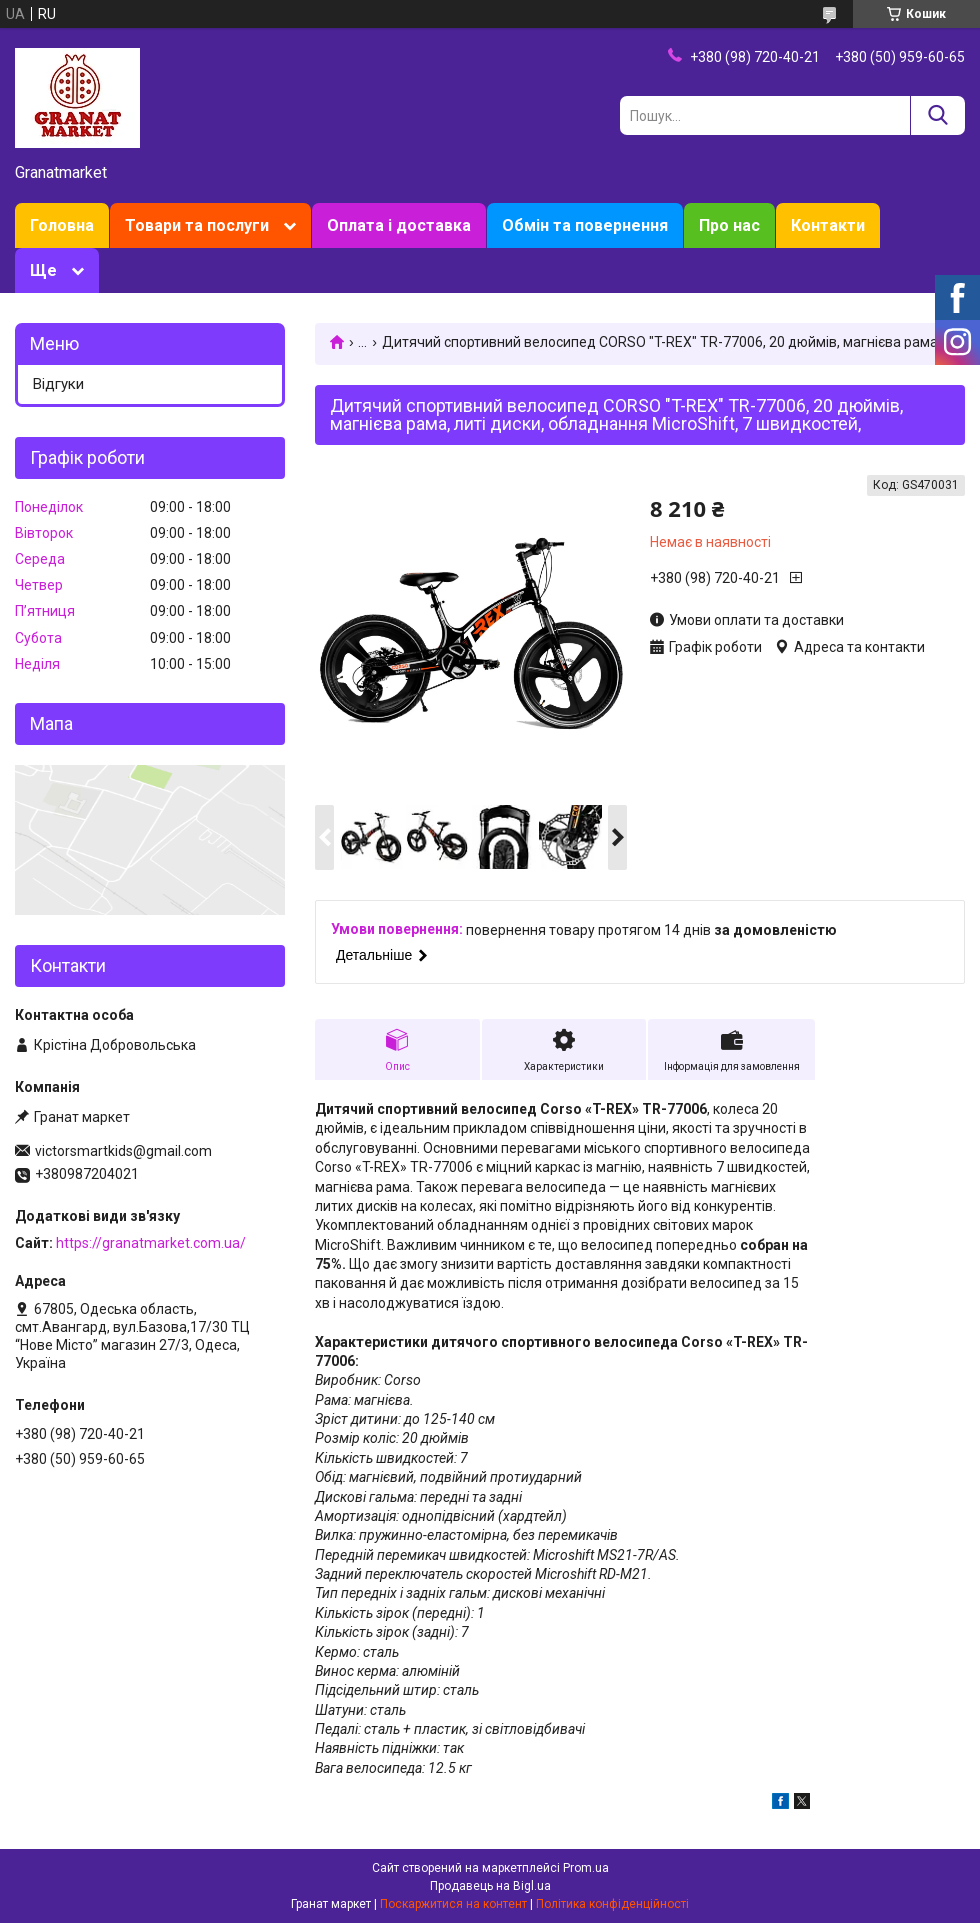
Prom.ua (586, 1868)
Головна (62, 225)
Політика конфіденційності (612, 1904)
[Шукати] (937, 115)
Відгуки (58, 384)
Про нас (729, 225)
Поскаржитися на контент (453, 1904)
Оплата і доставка (399, 225)
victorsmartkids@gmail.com (123, 1151)
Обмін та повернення (585, 225)
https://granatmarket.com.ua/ (151, 1243)
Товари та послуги (197, 225)
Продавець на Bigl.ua (490, 1886)
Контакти (828, 225)
